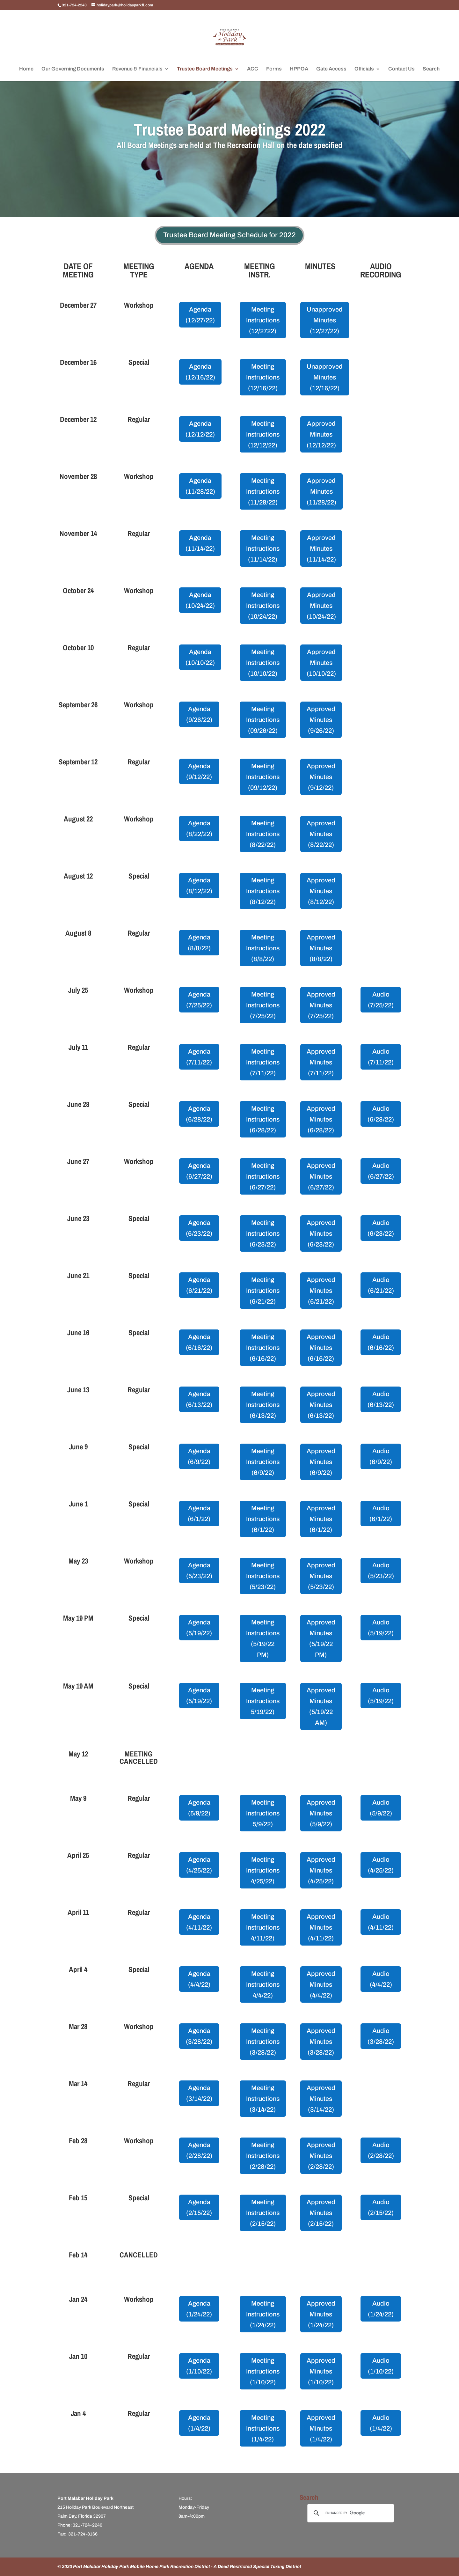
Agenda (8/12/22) (199, 885)
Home (26, 69)
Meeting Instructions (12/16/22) (263, 377)
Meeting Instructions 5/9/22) (263, 1813)
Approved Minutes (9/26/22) (321, 719)
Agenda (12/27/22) (200, 315)
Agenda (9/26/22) (199, 714)
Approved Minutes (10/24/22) (321, 605)
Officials (364, 69)
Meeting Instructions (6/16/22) (263, 1347)
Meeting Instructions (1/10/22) (263, 2371)
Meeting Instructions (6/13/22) (263, 1404)
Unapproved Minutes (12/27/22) (325, 320)
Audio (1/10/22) (381, 2366)
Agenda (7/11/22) (199, 1057)
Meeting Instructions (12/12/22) (263, 434)
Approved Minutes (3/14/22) (321, 2098)
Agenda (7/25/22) (199, 1000)
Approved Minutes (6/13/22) (321, 1404)
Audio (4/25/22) (381, 1865)
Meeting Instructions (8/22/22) (263, 834)
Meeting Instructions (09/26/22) (263, 719)
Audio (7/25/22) (381, 1000)
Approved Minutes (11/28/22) (321, 491)
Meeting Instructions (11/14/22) (263, 548)
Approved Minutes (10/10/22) (321, 662)
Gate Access (331, 69)
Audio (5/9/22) (381, 1808)
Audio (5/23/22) (381, 1570)
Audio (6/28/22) (381, 1114)
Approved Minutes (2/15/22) (321, 2212)
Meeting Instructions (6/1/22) (263, 1519)
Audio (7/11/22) (381, 1057)
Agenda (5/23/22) (199, 1570)
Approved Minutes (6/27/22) (321, 1176)
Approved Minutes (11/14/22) (321, 548)
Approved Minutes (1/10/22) (321, 2371)
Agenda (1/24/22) (199, 2309)
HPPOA (299, 69)
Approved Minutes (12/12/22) (321, 434)
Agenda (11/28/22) (200, 486)
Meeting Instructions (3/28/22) (263, 2041)
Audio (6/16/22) (381, 1342)
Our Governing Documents (72, 69)
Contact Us (401, 69)
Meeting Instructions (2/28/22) (263, 2155)
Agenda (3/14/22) (199, 2093)
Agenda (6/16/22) (199, 1342)
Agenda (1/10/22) (199, 2366)
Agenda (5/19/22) (199, 1628)
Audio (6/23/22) (381, 1228)
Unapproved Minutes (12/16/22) (325, 377)
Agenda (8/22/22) (199, 828)
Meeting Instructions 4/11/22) (263, 1927)
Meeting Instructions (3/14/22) (263, 2098)
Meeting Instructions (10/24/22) (263, 605)
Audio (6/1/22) (380, 1513)
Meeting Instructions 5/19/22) (263, 1701)
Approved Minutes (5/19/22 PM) (321, 1638)
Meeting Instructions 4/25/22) (263, 1870)
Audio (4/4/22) (381, 1979)
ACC (252, 69)
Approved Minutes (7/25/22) (321, 1005)
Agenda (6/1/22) (199, 1513)
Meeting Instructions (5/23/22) (263, 1576)
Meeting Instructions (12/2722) (263, 320)
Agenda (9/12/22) (199, 771)
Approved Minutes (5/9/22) (321, 1813)
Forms (274, 69)
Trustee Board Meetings (205, 69)
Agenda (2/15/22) (199, 2207)
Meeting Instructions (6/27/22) (263, 1176)
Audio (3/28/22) (381, 2036)
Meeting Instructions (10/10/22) (263, 662)
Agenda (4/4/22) (199, 1979)
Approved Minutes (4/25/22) (321, 1870)
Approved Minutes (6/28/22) (321, 1119)
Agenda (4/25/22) (199, 1865)
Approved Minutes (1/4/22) (321, 2428)
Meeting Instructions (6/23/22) (263, 1233)
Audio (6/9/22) (380, 1456)
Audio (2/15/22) (381, 2207)
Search (431, 69)
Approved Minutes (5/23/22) (321, 1576)
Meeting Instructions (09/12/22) (263, 776)
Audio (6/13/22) (381, 1399)
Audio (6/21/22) (381, 1285)
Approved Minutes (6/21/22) (321, 1290)
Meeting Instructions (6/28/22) (263, 1119)
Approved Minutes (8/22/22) (321, 834)
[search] (349, 2513)
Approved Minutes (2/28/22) (321, 2155)
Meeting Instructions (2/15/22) (263, 2212)
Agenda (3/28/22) (199, 2036)
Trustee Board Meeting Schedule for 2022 (229, 235)
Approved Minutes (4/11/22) (321, 1927)
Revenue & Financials (137, 69)
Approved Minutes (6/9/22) (321, 1461)
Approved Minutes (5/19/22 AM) (321, 1706)
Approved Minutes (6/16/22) (321, 1347)
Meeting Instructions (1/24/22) (263, 2314)
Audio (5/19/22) (381, 1628)
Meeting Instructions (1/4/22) (263, 2428)
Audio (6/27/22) (381, 1171)
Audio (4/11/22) (381, 1922)
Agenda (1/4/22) (199, 2423)
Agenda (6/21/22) (199, 1285)
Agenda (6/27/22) (199, 1171)
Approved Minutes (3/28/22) (321, 2041)
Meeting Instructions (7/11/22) (263, 1062)
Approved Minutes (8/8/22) (321, 948)
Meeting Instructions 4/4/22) (263, 1984)
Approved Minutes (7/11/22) (321, 1062)
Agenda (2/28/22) (199, 2150)
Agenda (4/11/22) (199, 1922)
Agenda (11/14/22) (200, 543)
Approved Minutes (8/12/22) (321, 891)
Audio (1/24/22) (381, 2309)
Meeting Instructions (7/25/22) (263, 1005)
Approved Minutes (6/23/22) (321, 1233)
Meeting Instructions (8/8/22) (263, 948)
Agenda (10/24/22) (200, 600)
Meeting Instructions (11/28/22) (263, 491)
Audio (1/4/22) (381, 2423)
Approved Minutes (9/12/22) (321, 776)
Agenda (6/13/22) (199, 1399)
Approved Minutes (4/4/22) (321, 1984)
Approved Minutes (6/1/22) (321, 1519)
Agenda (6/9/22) (199, 1456)
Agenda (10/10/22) (200, 657)
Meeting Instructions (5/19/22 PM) (263, 1638)
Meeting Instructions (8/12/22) (263, 891)
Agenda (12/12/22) (200, 429)
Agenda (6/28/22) (199, 1114)
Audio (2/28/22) (381, 2150)
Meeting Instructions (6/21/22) (263, 1290)
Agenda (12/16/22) (200, 372)
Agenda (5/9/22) (199, 1808)
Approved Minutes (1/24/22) (321, 2314)
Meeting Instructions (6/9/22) (263, 1461)
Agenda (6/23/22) (199, 1228)
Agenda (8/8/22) (199, 943)
